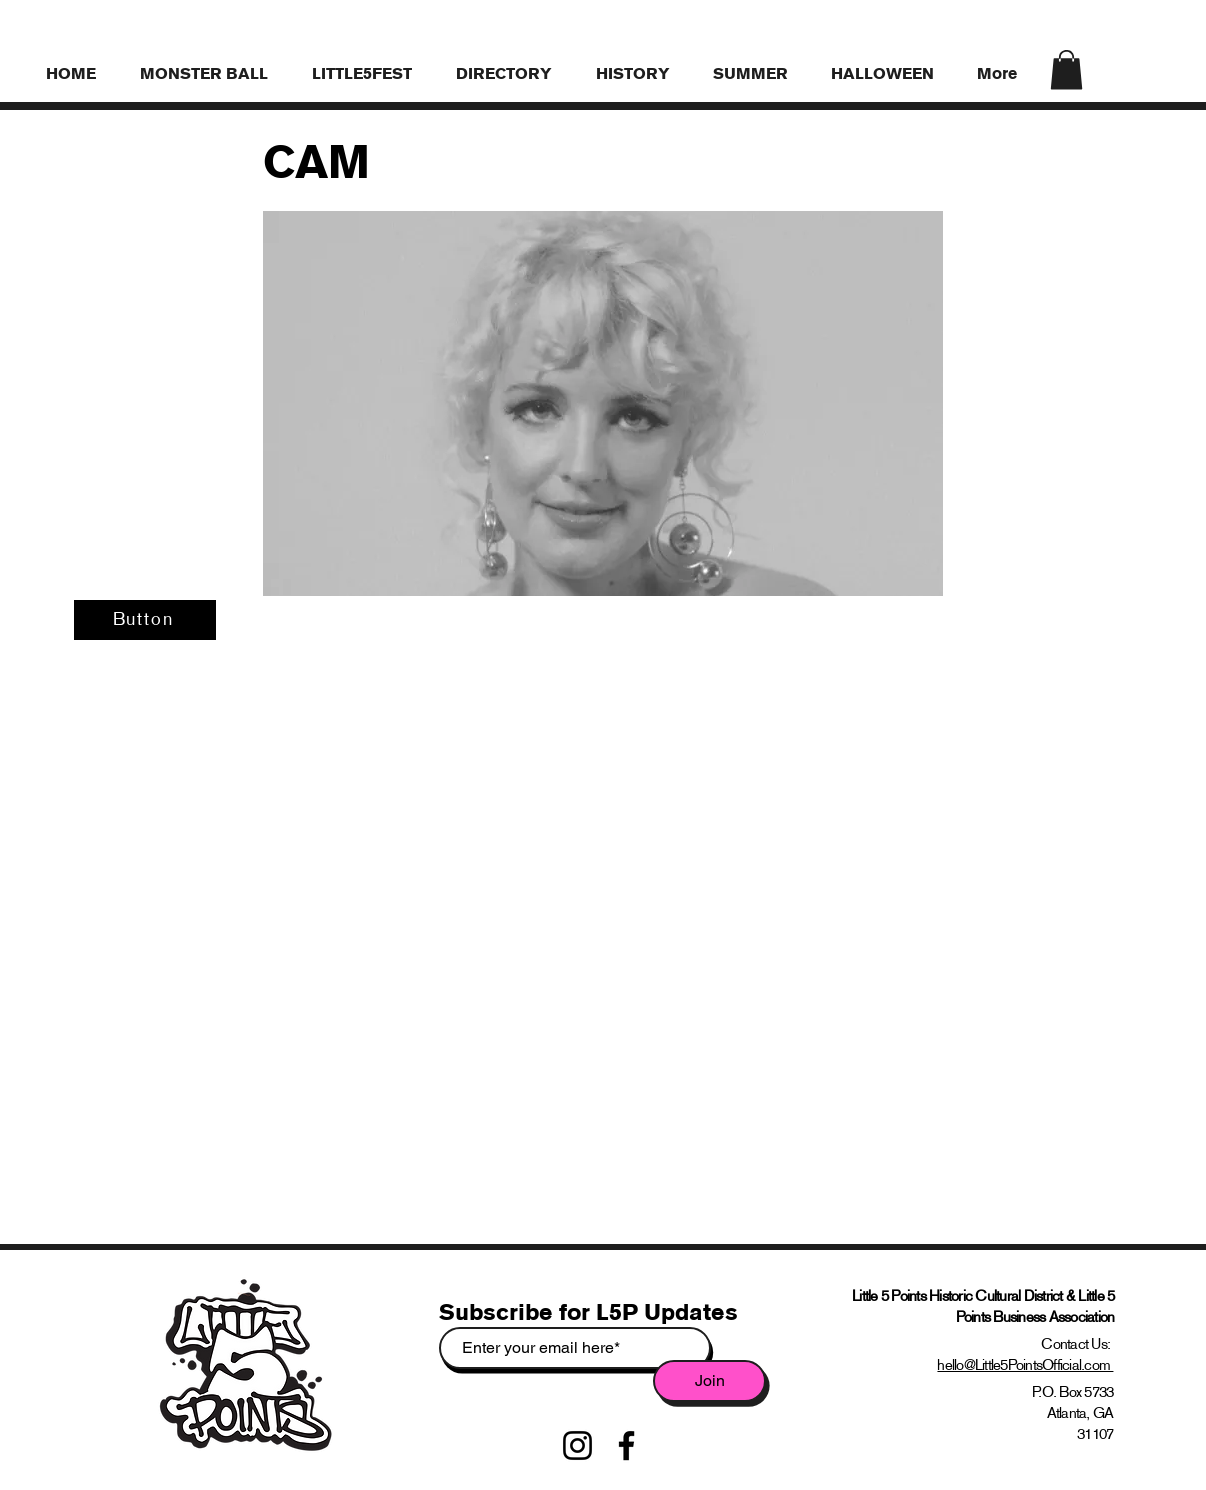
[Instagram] (577, 1445)
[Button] (145, 620)
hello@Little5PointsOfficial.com (1025, 1364)
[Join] (709, 1381)
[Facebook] (626, 1445)
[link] (1066, 69)
